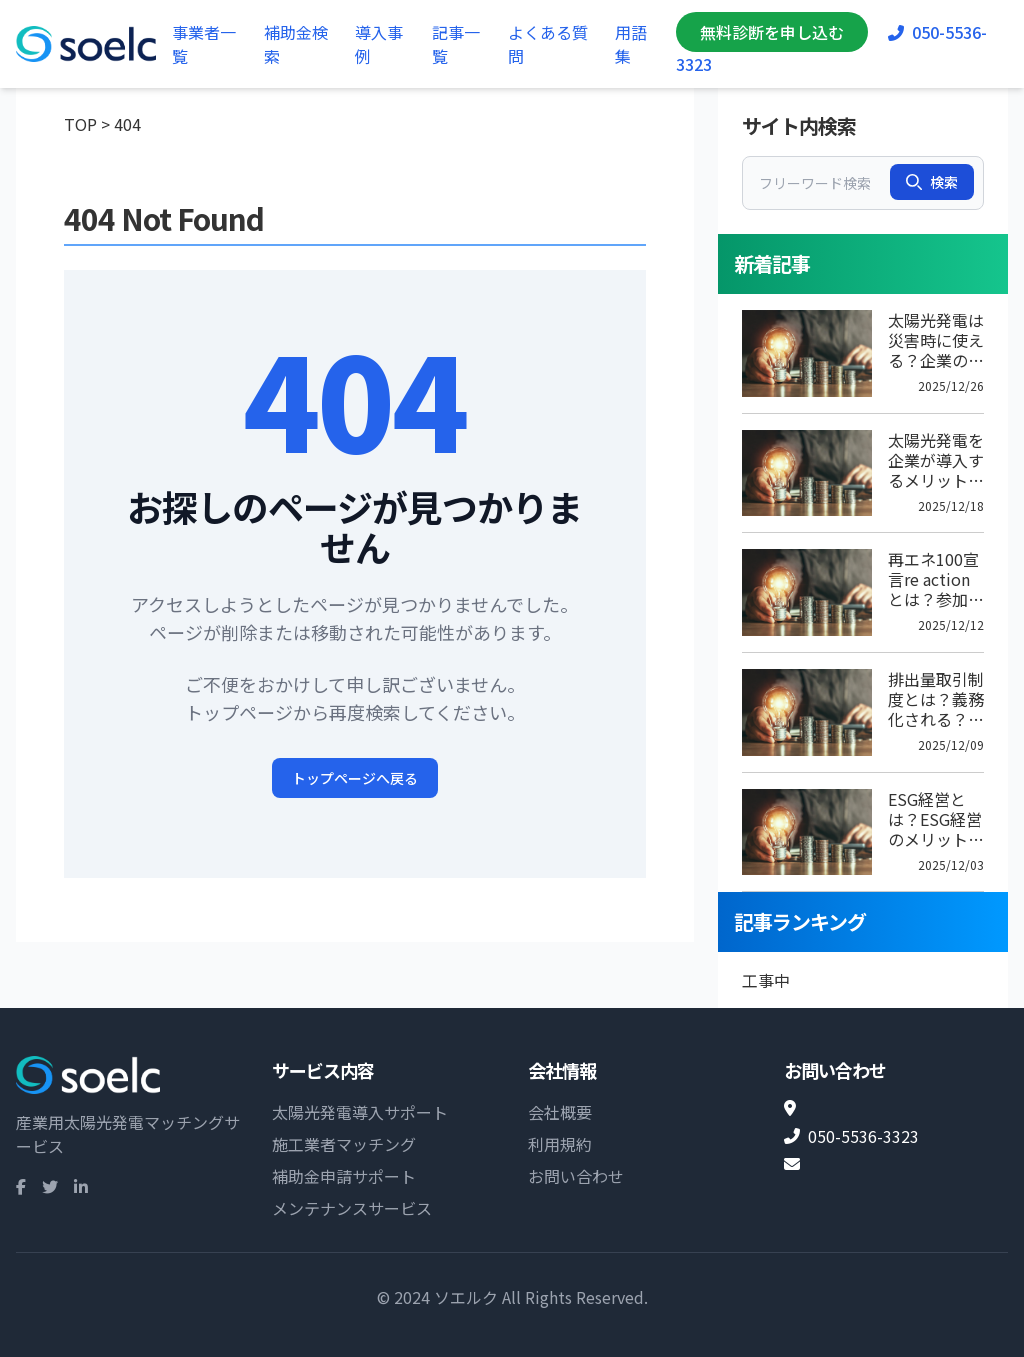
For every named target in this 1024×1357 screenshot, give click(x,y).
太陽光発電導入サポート (360, 1112)
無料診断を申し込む (772, 32)
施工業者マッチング (344, 1144)
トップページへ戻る (355, 778)
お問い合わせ (576, 1176)
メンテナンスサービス (352, 1208)
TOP (80, 124)
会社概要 (560, 1112)
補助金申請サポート (344, 1176)
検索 (932, 182)
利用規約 (560, 1144)
